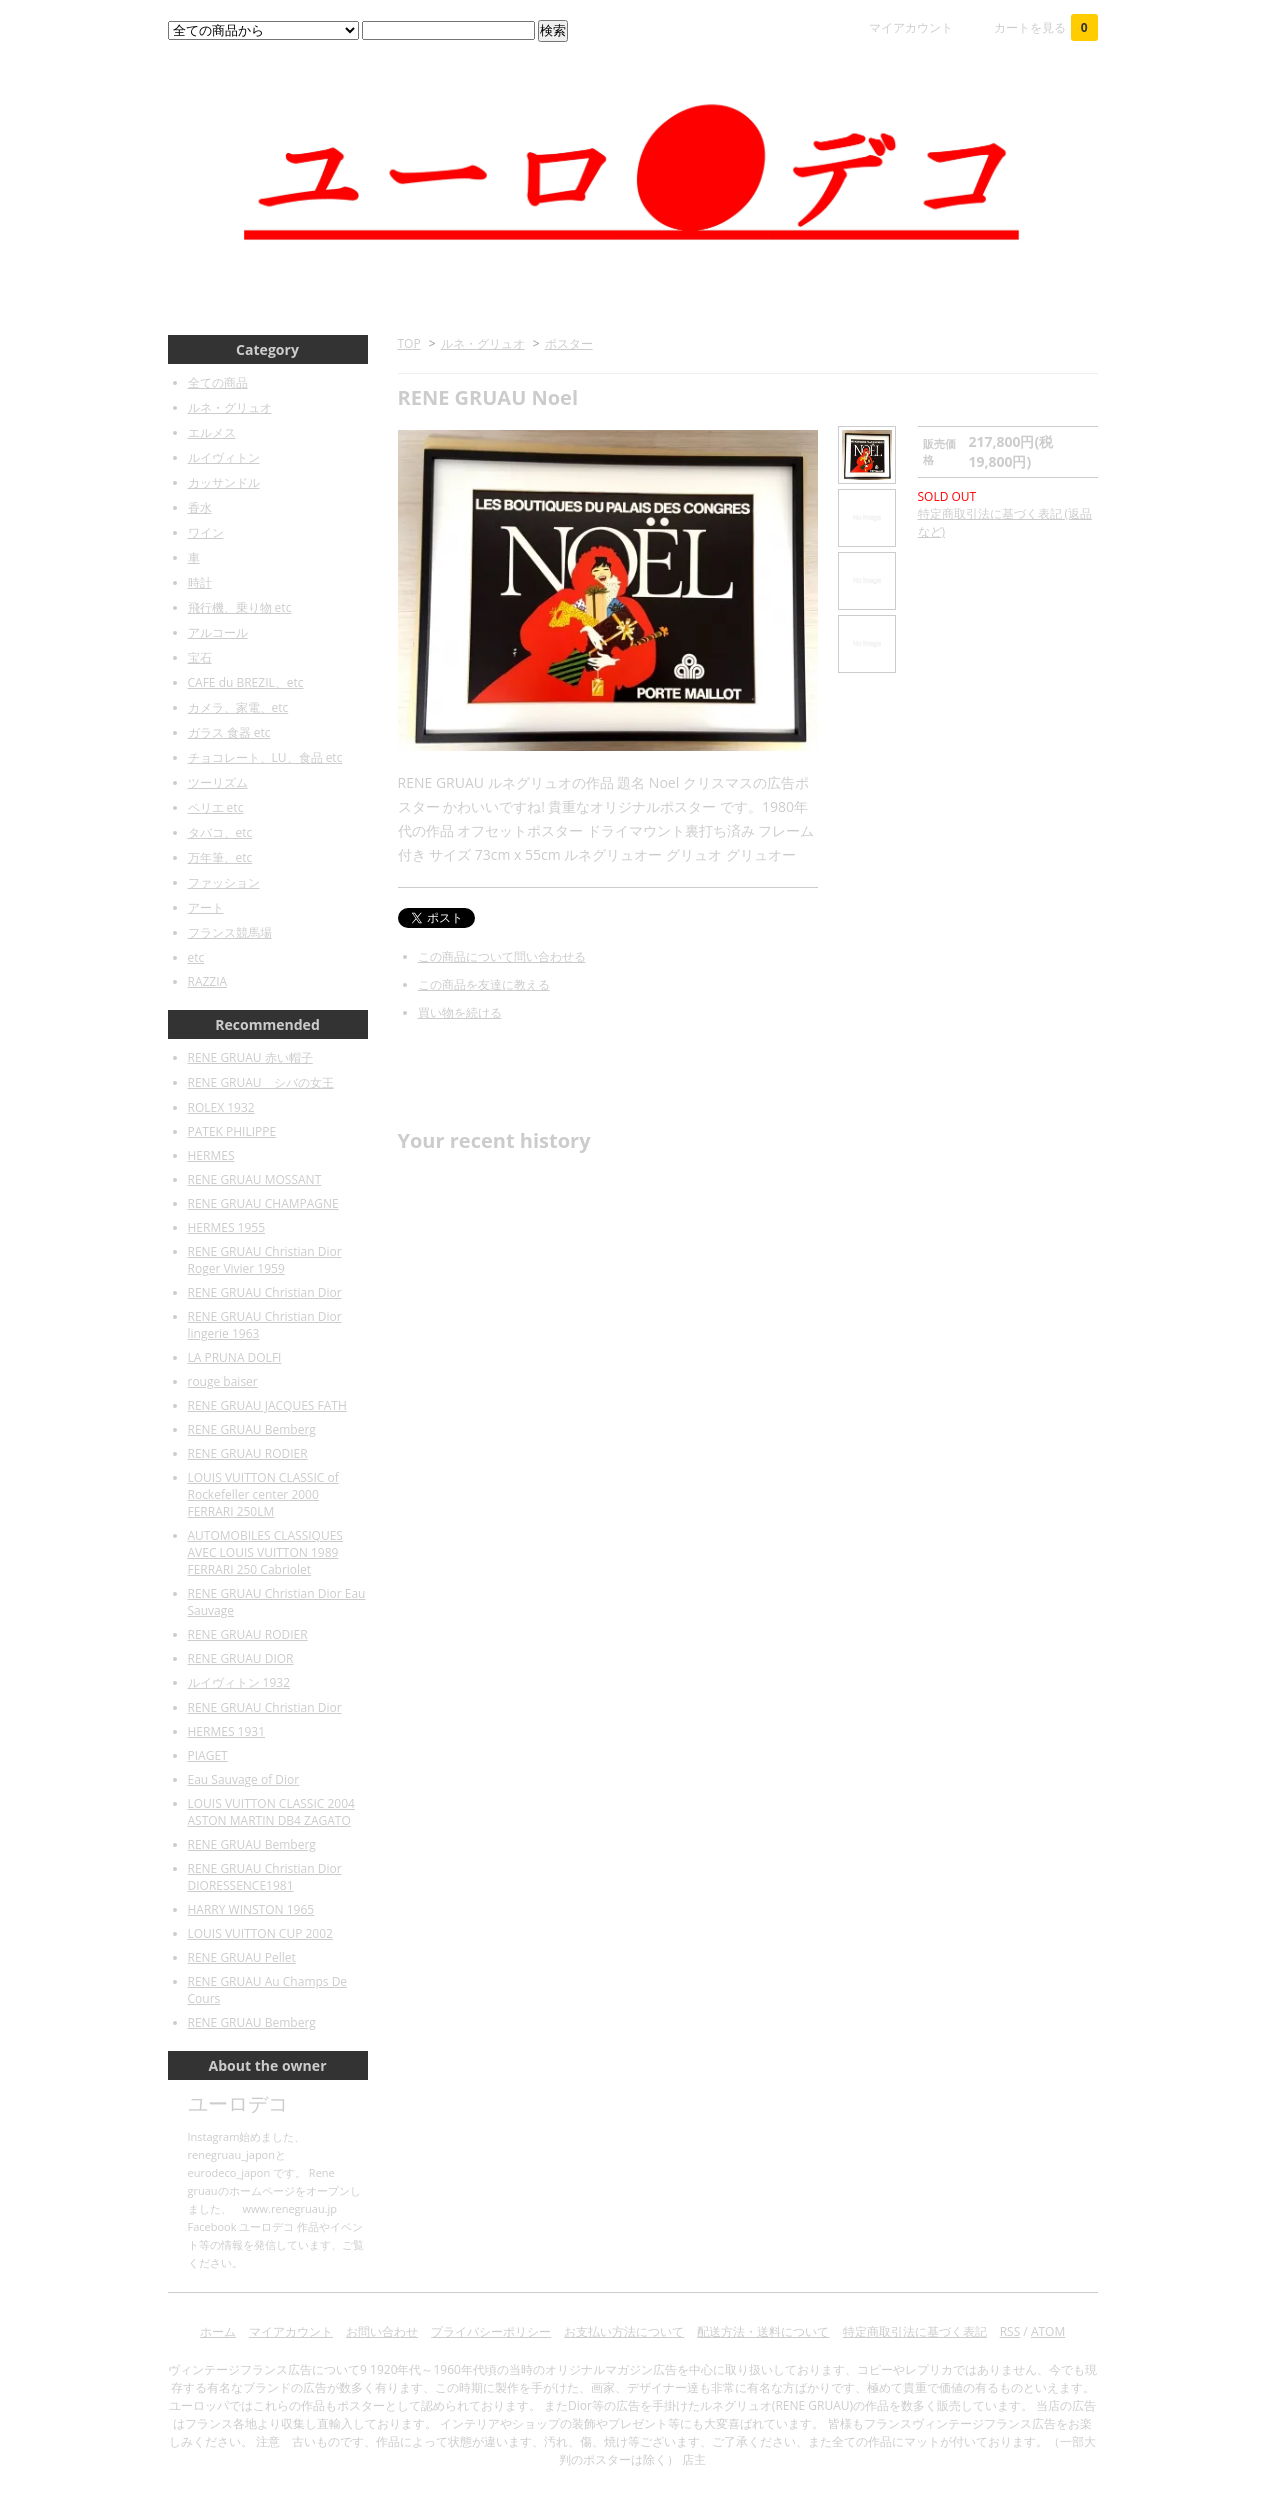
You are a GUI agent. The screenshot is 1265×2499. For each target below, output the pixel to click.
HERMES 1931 (227, 1731)
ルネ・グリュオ (483, 343)
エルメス (212, 432)
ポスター (569, 343)
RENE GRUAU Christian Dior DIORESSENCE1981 (265, 1877)
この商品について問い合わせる (502, 956)
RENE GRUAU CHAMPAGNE (263, 1203)
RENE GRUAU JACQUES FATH (267, 1405)
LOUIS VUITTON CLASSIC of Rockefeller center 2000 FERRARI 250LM (263, 1494)
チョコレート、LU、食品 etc (265, 757)
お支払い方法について (624, 2331)
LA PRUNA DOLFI (235, 1357)
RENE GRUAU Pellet (242, 1957)
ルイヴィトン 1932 (239, 1682)
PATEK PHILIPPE (232, 1131)
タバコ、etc (220, 832)
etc (196, 957)
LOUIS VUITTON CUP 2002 (260, 1933)
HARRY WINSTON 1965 (251, 1909)
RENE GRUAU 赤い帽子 (250, 1057)
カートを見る (1046, 27)
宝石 (200, 657)
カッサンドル (224, 482)
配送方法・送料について (763, 2331)
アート (206, 907)
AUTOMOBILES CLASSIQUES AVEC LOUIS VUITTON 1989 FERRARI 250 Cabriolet (265, 1552)
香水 (200, 507)
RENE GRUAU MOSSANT (255, 1179)
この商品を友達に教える (484, 984)
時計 (200, 582)
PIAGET (208, 1755)
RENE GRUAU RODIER (248, 1453)
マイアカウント (911, 27)
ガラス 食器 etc (229, 732)
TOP (409, 343)
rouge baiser (223, 1381)
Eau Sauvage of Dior (244, 1779)
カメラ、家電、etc (238, 707)
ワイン (206, 532)
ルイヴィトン (224, 457)
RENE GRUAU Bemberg (252, 1429)
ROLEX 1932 (221, 1107)
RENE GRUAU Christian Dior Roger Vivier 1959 (265, 1260)
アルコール (218, 632)
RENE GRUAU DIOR (241, 1658)
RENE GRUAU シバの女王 (261, 1082)
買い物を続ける (460, 1012)
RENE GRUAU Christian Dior (265, 1292)
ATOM (1048, 2331)
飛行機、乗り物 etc (240, 607)
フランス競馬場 (230, 932)
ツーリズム (218, 782)
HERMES (211, 1155)
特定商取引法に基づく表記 (915, 2331)
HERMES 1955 (227, 1227)
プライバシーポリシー (491, 2331)
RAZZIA (208, 981)
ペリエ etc (216, 807)
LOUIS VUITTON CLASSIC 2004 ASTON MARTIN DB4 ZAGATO (271, 1812)
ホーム (218, 2331)
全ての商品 (218, 382)
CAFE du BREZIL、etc (246, 682)
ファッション (224, 882)
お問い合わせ (382, 2331)
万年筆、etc (220, 857)
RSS (1010, 2331)
